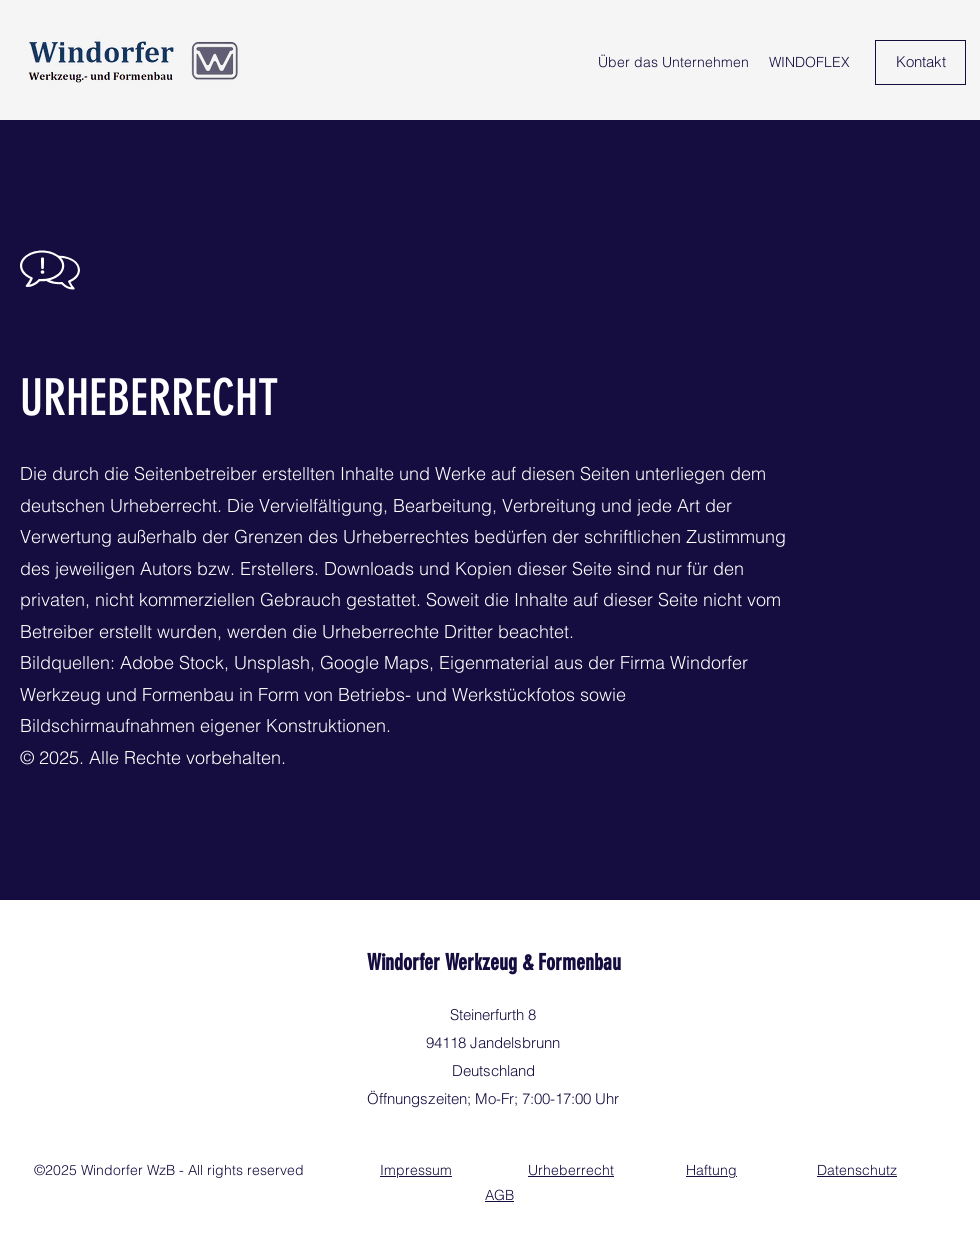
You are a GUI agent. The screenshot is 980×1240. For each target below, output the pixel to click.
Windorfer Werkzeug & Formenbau (494, 962)
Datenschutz (857, 1170)
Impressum (416, 1170)
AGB (499, 1195)
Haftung (711, 1170)
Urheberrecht (571, 1170)
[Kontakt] (920, 62)
